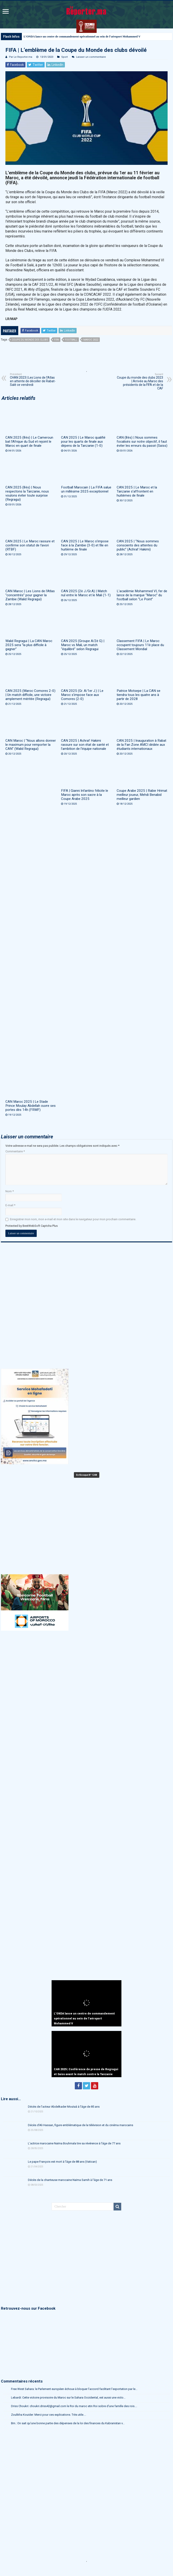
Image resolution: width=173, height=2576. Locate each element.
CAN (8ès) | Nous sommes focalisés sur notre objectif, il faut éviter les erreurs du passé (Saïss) (142, 441)
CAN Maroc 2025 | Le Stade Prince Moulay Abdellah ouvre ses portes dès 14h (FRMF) (30, 1106)
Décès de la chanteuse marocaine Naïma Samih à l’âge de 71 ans (70, 2180)
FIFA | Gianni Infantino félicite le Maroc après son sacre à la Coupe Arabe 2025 (84, 795)
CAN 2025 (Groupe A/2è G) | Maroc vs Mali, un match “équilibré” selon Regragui (82, 645)
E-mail (10, 1205)
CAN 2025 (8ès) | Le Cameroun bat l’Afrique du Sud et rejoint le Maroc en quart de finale (29, 441)
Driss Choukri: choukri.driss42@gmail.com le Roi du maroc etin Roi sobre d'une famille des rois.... (74, 2406)
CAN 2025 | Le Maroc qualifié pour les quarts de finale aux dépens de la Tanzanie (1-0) (83, 441)
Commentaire (15, 1151)
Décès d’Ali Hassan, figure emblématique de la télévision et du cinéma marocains (80, 2125)
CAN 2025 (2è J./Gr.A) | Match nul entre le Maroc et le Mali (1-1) (86, 593)
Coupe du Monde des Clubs (30, 339)
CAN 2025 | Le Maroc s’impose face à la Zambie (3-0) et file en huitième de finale (85, 545)
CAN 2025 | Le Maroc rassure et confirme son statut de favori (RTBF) (30, 545)
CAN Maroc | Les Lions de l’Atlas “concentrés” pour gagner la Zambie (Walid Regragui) (30, 595)
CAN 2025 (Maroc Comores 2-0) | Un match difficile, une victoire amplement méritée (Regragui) (30, 695)
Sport (64, 56)
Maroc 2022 (90, 339)
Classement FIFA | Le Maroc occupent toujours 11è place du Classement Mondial (140, 645)
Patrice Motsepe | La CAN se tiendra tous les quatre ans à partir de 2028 (138, 695)
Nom (9, 1191)
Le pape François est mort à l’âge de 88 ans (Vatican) (62, 2162)
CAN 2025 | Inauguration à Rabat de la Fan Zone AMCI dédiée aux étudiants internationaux (141, 745)
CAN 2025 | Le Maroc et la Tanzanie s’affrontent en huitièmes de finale (137, 491)
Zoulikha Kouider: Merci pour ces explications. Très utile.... (48, 2415)
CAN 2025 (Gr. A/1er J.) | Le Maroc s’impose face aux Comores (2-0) (82, 695)
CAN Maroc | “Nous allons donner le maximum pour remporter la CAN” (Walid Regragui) (30, 745)
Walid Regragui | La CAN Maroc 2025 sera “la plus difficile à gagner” (28, 645)
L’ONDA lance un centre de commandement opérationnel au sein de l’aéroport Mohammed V (82, 36)
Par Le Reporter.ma (20, 56)
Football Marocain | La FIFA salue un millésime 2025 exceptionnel (86, 489)
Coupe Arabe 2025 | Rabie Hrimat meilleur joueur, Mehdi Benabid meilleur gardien (142, 795)
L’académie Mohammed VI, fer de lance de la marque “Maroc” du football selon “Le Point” (142, 595)
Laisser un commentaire (91, 56)
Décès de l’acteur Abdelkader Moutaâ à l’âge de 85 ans (64, 2107)
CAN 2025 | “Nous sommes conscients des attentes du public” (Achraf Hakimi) (138, 545)
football (71, 339)
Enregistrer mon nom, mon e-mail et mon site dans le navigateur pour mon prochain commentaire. (73, 1219)
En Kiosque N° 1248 (86, 1475)
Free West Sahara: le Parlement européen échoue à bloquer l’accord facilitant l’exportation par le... (74, 2389)
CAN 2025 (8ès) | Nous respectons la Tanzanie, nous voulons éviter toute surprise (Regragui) (27, 493)
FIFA (56, 339)
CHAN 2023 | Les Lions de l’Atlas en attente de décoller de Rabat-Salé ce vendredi (33, 380)
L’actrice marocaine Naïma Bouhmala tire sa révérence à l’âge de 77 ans (74, 2143)
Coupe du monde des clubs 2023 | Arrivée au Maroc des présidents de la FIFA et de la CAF (140, 381)
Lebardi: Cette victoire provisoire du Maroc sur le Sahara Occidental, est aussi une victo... (68, 2397)
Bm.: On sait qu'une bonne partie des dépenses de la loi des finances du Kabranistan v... (68, 2423)
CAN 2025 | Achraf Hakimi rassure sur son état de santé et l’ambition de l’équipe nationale (85, 745)
